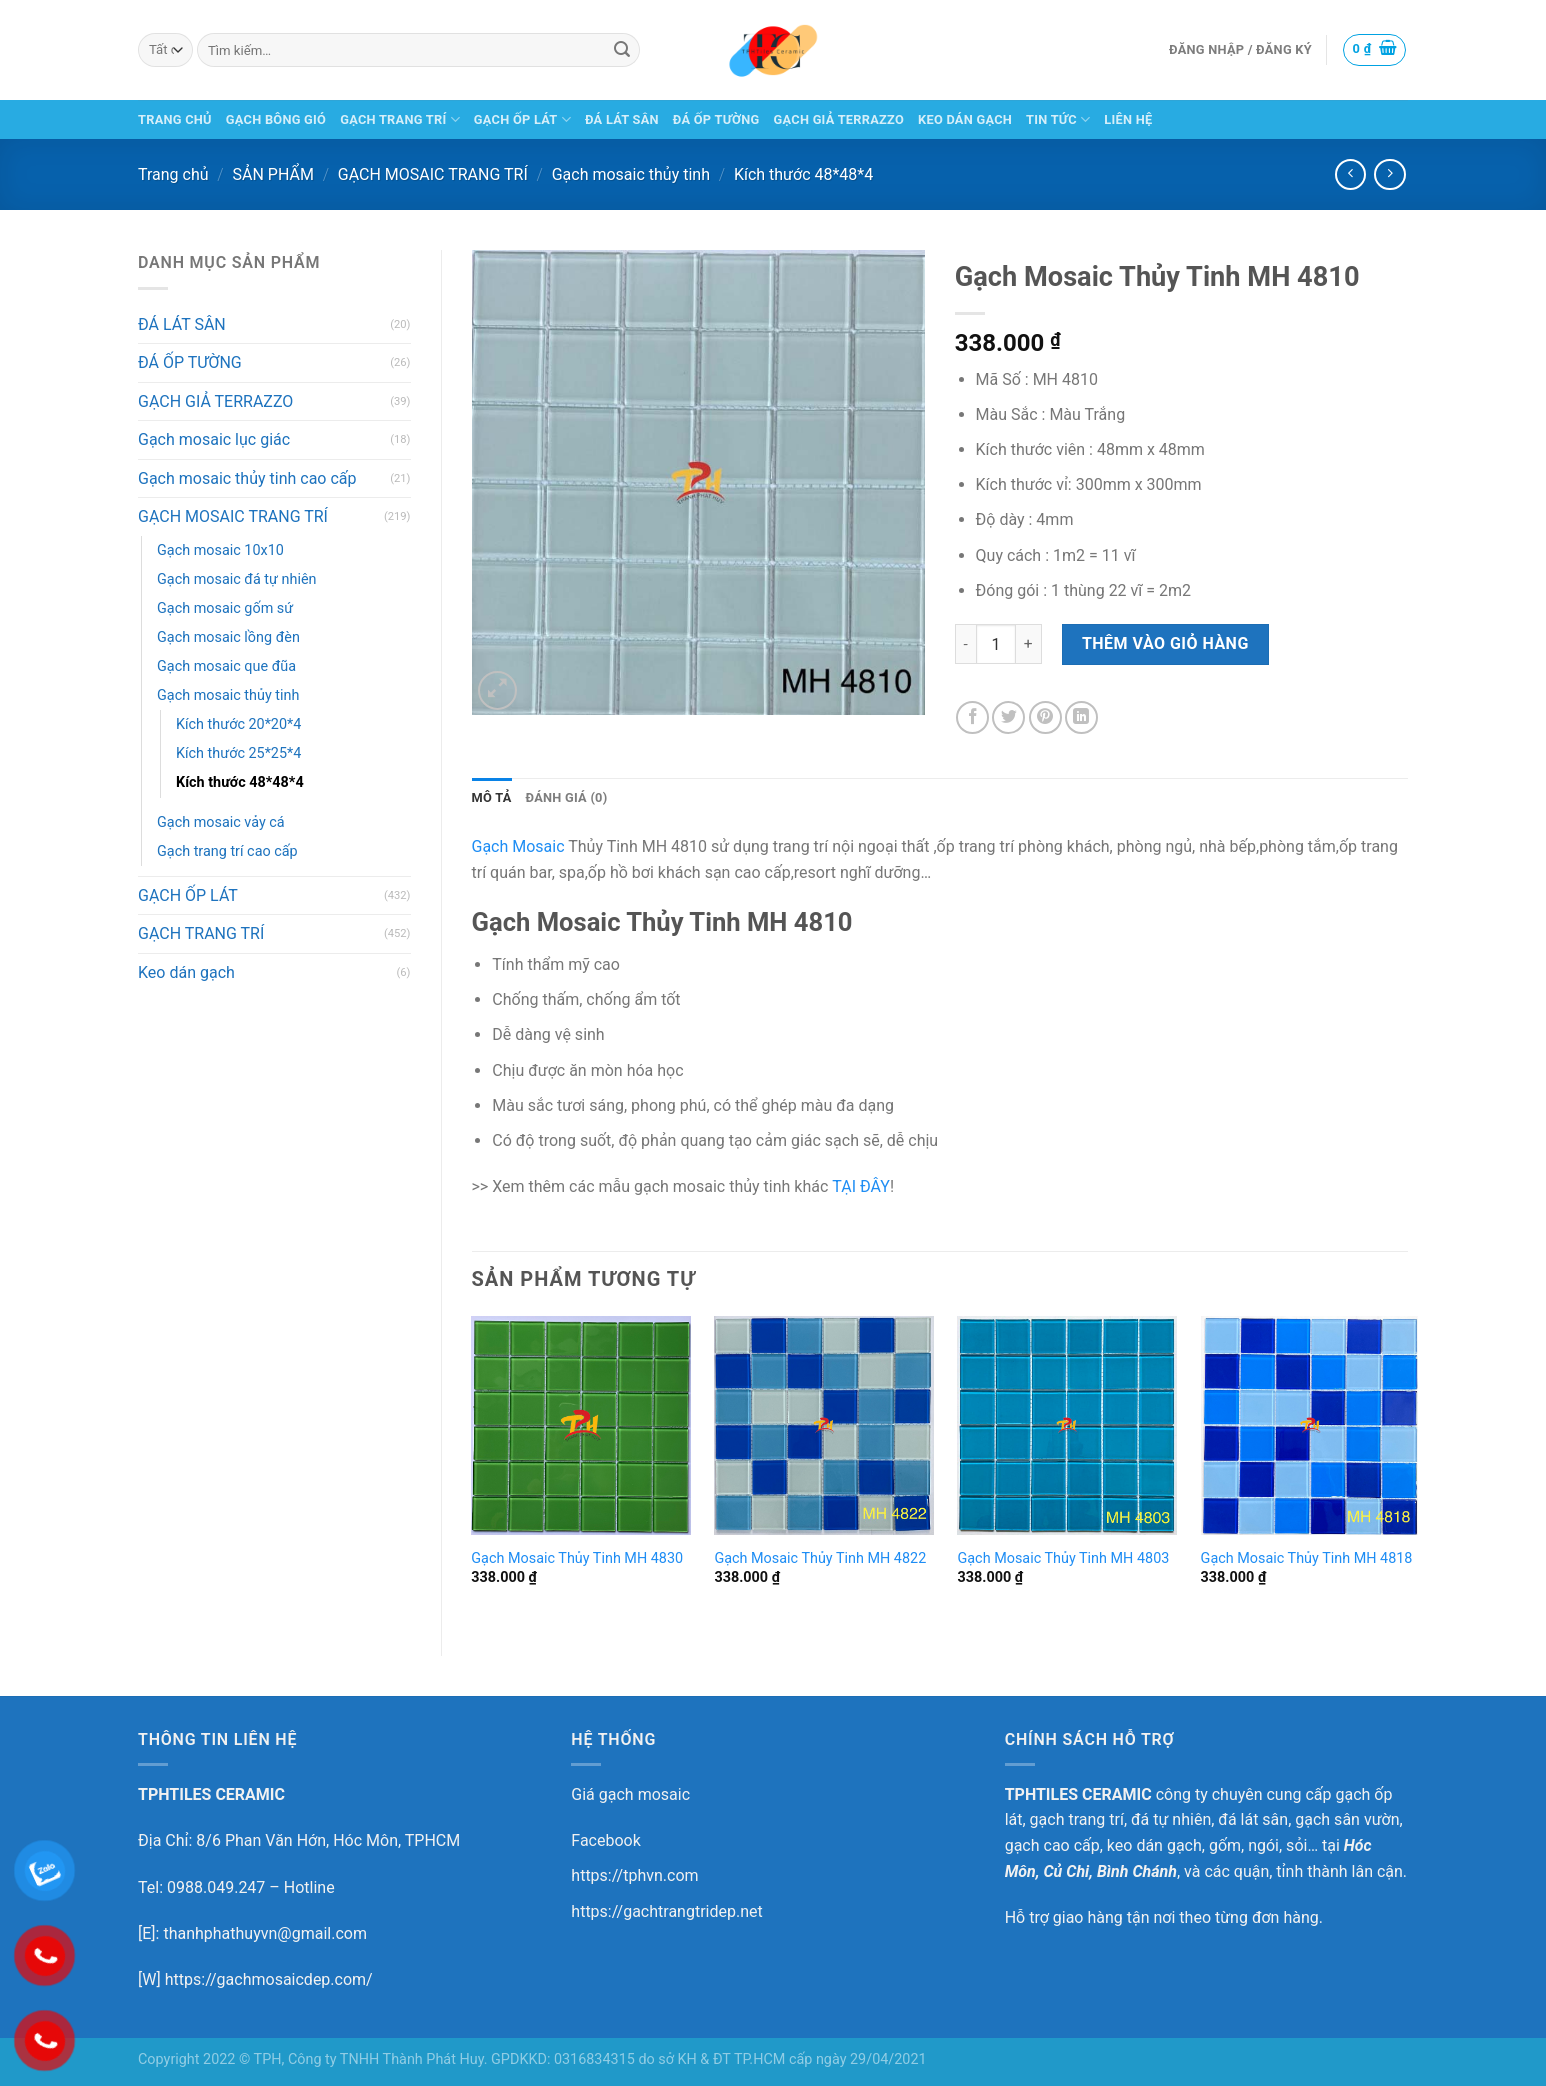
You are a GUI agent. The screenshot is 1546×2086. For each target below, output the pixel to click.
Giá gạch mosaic (630, 1794)
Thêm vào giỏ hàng (1165, 643)
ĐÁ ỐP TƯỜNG (716, 119)
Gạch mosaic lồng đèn (228, 637)
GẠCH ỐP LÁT (522, 119)
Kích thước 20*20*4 (238, 724)
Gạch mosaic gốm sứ (225, 608)
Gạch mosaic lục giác (214, 439)
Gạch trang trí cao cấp (227, 851)
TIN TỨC (1058, 119)
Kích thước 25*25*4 (238, 753)
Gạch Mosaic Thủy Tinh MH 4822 (820, 1558)
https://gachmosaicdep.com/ (269, 1979)
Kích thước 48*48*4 (803, 174)
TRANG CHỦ (175, 119)
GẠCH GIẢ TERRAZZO (839, 119)
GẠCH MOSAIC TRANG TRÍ (433, 174)
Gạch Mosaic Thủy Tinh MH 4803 (1063, 1558)
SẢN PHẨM (273, 174)
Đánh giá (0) (567, 797)
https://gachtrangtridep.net (666, 1911)
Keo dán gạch (186, 972)
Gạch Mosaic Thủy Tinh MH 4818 (1307, 1558)
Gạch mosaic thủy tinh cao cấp (247, 478)
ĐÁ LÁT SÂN (622, 119)
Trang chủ (173, 174)
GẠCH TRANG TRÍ (400, 119)
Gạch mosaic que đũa (226, 666)
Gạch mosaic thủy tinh (631, 174)
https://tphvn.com (634, 1875)
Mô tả (492, 797)
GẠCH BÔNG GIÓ (276, 119)
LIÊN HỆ (1128, 119)
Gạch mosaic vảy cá (221, 822)
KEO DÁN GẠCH (965, 119)
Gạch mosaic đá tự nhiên (236, 579)
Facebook (605, 1840)
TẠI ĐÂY (861, 1186)
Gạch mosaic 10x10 (220, 550)
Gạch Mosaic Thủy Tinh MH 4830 (577, 1558)
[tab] (492, 798)
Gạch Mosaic (518, 846)
